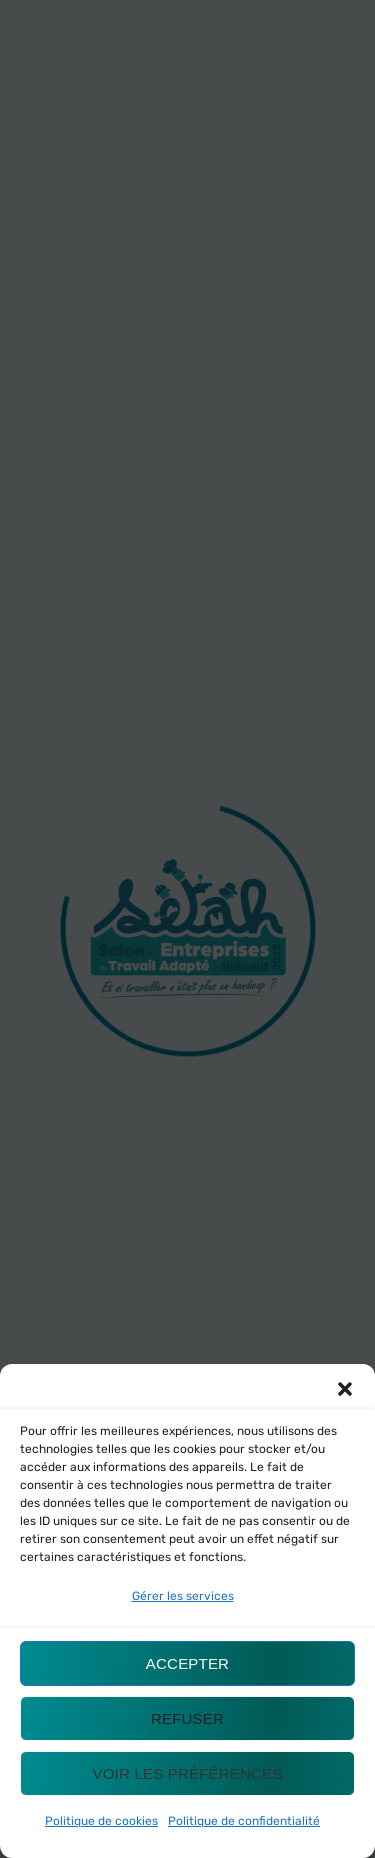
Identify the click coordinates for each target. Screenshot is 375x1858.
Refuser (187, 1718)
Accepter (187, 1663)
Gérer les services (183, 1596)
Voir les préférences (188, 1773)
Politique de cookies (101, 1821)
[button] (345, 1389)
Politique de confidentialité (244, 1821)
